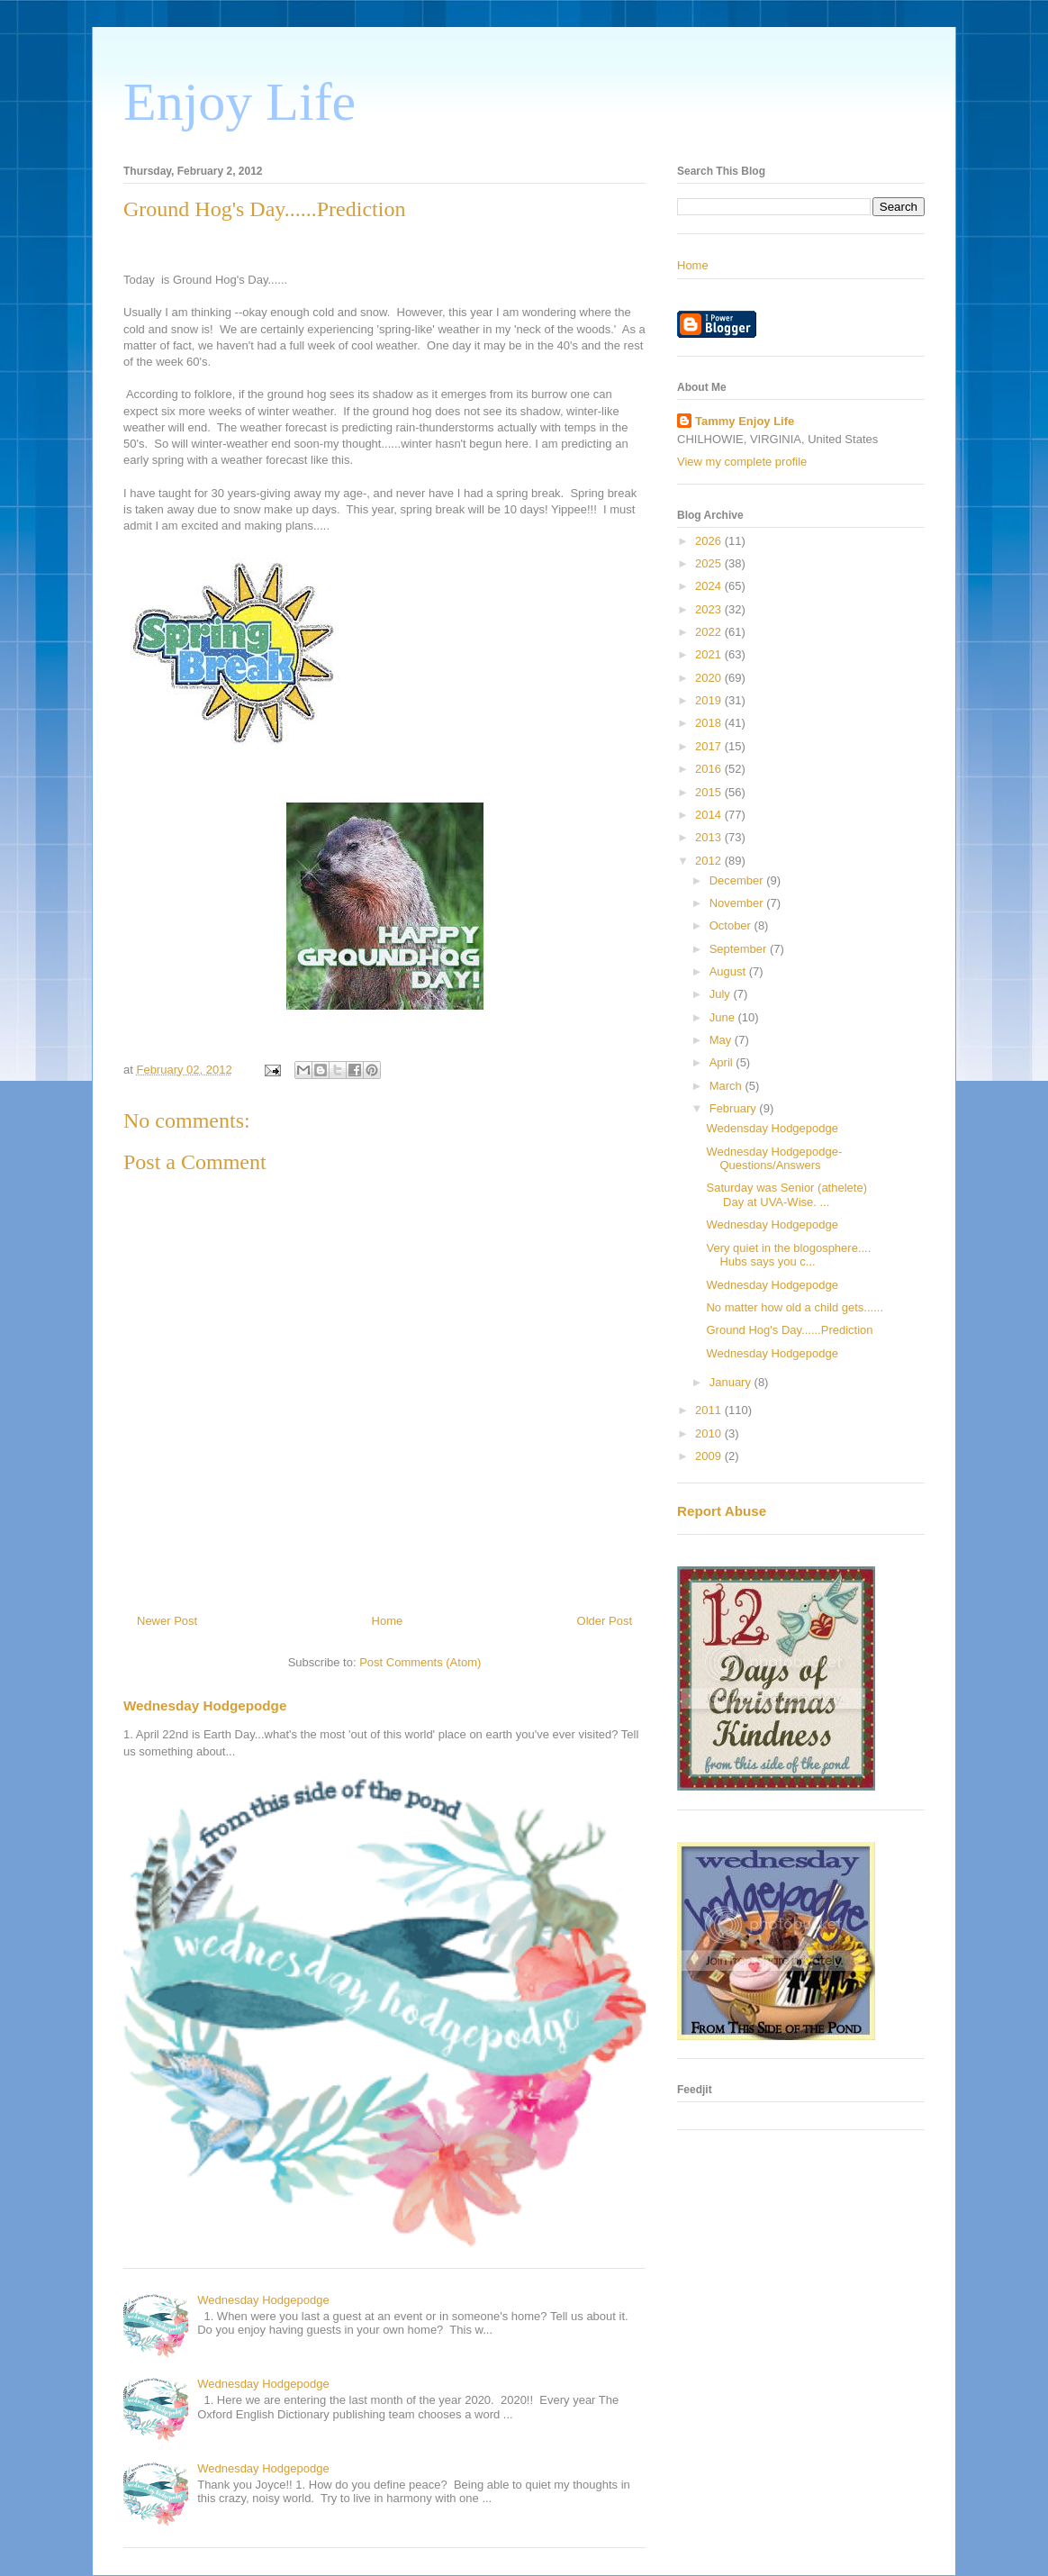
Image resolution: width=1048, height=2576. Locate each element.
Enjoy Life (239, 102)
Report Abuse (721, 1511)
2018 (710, 723)
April (722, 1062)
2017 (710, 746)
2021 (710, 654)
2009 (710, 1456)
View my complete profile (742, 461)
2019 (710, 700)
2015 (710, 792)
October (731, 925)
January (731, 1382)
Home (387, 1621)
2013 (710, 837)
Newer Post (167, 1621)
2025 (710, 563)
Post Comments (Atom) (420, 1662)
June (723, 1017)
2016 (710, 769)
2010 (710, 1433)
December (738, 880)
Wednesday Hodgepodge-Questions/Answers (774, 1159)
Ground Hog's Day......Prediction (789, 1330)
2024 (710, 586)
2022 (710, 632)
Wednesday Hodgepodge (204, 1705)
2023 (710, 609)
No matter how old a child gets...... (794, 1307)
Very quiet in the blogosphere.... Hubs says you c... (788, 1255)
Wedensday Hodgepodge (772, 1128)
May (722, 1040)
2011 (710, 1410)
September (739, 949)
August (729, 971)
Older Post (604, 1621)
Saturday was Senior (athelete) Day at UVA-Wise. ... (786, 1195)
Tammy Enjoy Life (744, 421)
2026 (710, 541)
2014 (710, 814)
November (738, 903)
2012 (710, 860)
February (734, 1108)
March (727, 1086)
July (721, 994)
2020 (710, 678)
